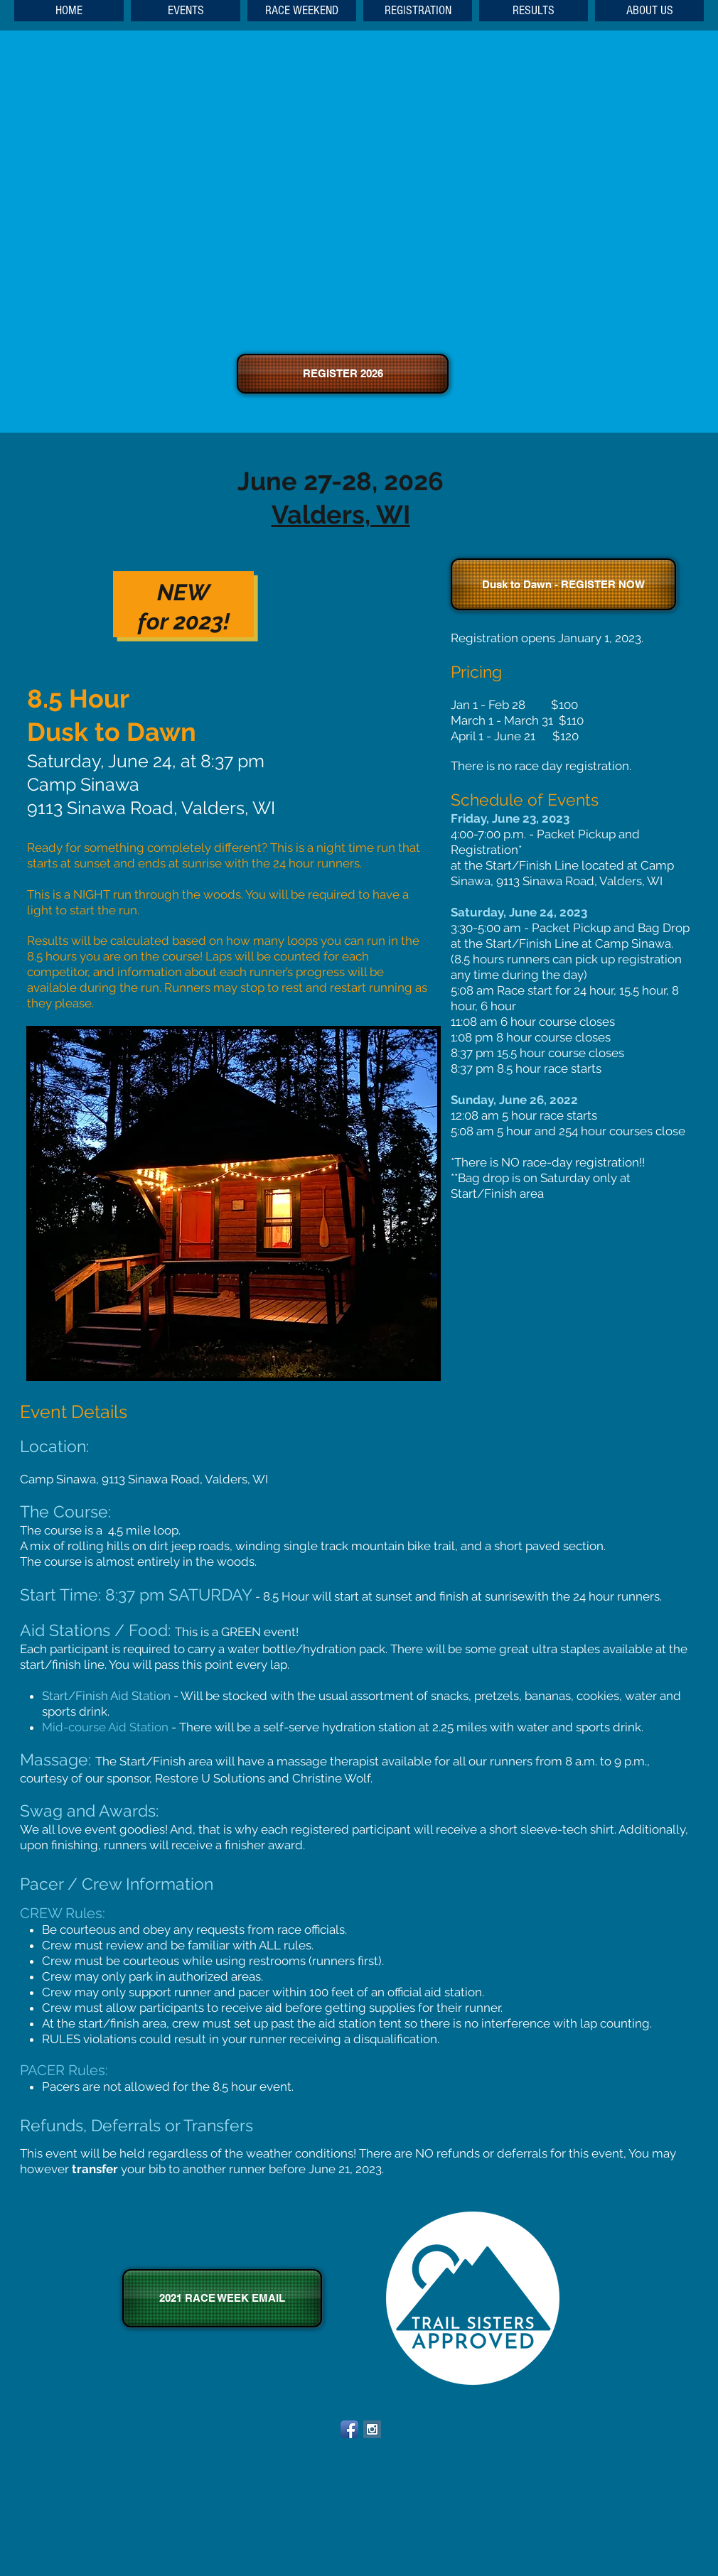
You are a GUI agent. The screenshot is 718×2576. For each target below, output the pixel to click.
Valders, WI (341, 514)
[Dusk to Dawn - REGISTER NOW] (563, 584)
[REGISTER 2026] (343, 374)
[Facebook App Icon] (349, 2429)
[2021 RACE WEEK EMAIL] (222, 2298)
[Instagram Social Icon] (372, 2429)
